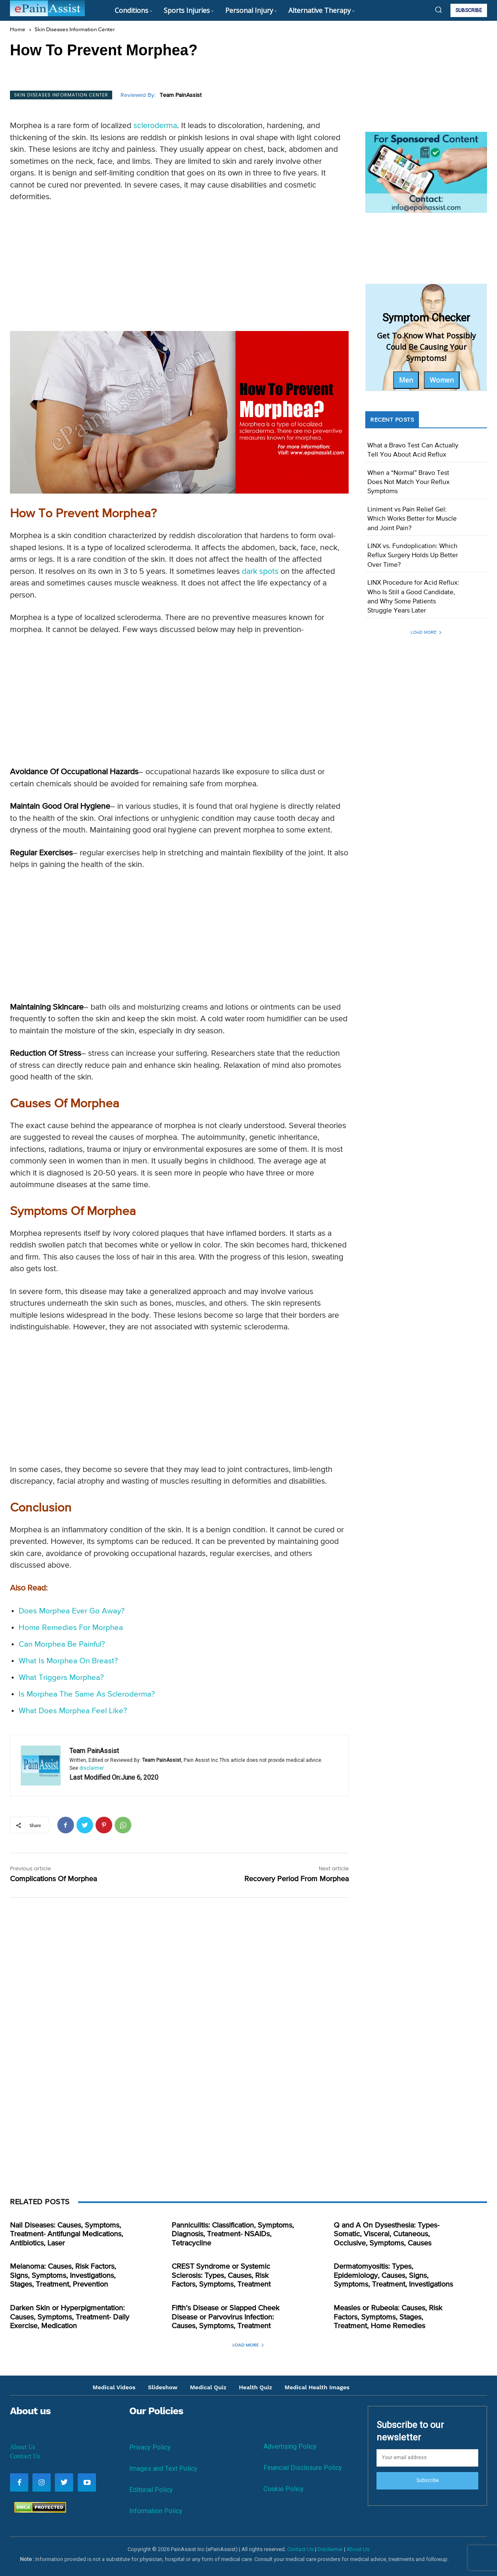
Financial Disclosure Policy (302, 2468)
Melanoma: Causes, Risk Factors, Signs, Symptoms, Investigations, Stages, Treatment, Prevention (63, 2275)
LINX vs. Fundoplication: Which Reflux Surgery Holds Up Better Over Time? (412, 555)
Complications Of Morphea (53, 1879)
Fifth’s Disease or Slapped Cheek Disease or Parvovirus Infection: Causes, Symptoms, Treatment (225, 2317)
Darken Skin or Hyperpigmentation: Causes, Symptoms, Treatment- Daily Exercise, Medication (69, 2317)
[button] (438, 9)
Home (17, 29)
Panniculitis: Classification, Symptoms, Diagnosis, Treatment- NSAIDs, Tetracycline (233, 2234)
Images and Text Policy (163, 2468)
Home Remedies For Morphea (71, 1628)
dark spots (260, 571)
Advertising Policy (290, 2446)
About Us (22, 2447)
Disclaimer (330, 2549)
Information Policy (155, 2511)
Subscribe (427, 2480)
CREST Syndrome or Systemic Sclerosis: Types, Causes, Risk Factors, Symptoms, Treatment (221, 2275)
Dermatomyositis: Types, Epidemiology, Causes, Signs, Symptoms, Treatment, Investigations (393, 2275)
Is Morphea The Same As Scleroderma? (87, 1694)
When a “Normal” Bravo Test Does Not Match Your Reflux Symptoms (408, 482)
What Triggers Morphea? (61, 1678)
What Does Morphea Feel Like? (73, 1711)
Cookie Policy (283, 2489)
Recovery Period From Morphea (296, 1879)
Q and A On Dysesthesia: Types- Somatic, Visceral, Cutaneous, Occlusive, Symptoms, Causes (386, 2234)
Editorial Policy (151, 2490)
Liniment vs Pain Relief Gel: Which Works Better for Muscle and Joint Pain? (412, 519)
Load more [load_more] (426, 632)
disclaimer (91, 1768)
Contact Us (25, 2456)
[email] (427, 2458)
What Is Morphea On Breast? (68, 1661)
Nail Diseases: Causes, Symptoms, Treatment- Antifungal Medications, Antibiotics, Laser (66, 2234)
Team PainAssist (181, 95)
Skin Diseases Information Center (74, 29)
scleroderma (155, 126)
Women (442, 380)
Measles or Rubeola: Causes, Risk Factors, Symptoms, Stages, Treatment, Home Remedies (388, 2317)
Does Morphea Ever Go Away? (72, 1611)
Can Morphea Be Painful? (62, 1644)
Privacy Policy (150, 2447)
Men (406, 380)
